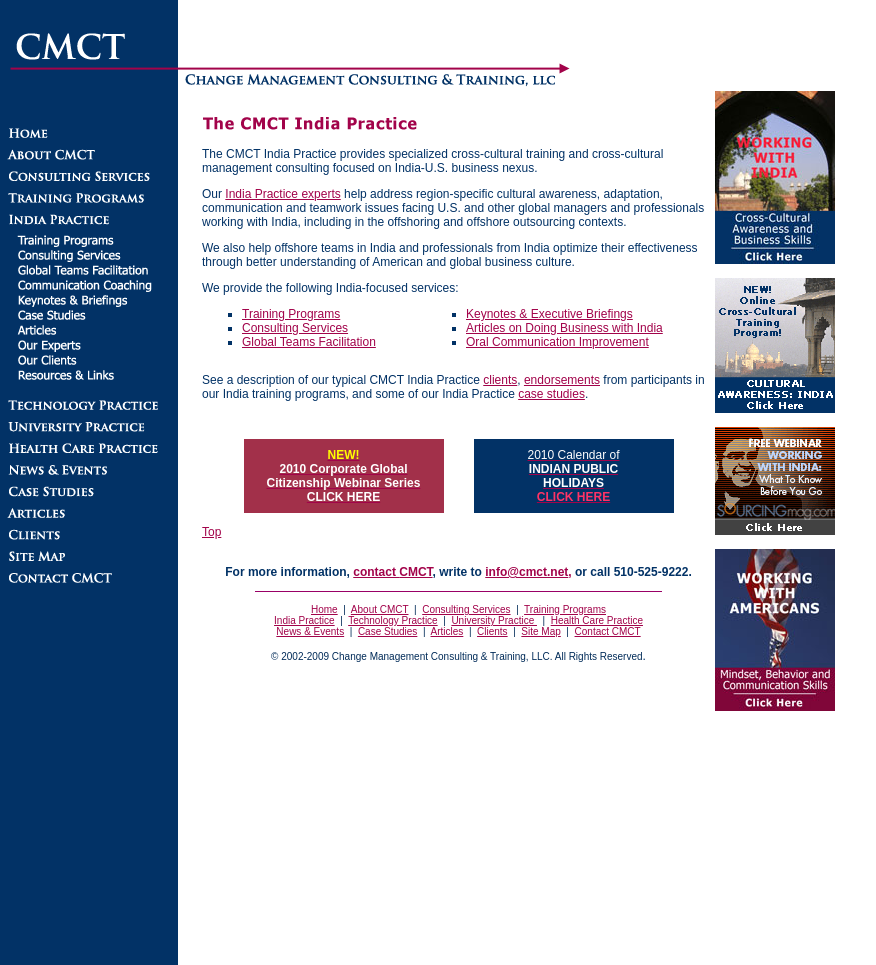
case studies (551, 394)
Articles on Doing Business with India (564, 328)
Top (211, 532)
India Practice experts (282, 194)
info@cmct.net (526, 572)
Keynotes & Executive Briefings (549, 314)
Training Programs (291, 314)
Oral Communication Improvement (557, 342)
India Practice (304, 620)
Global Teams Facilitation (309, 342)
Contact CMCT (608, 631)
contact (392, 572)
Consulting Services (295, 328)
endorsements (562, 380)
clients (500, 380)
